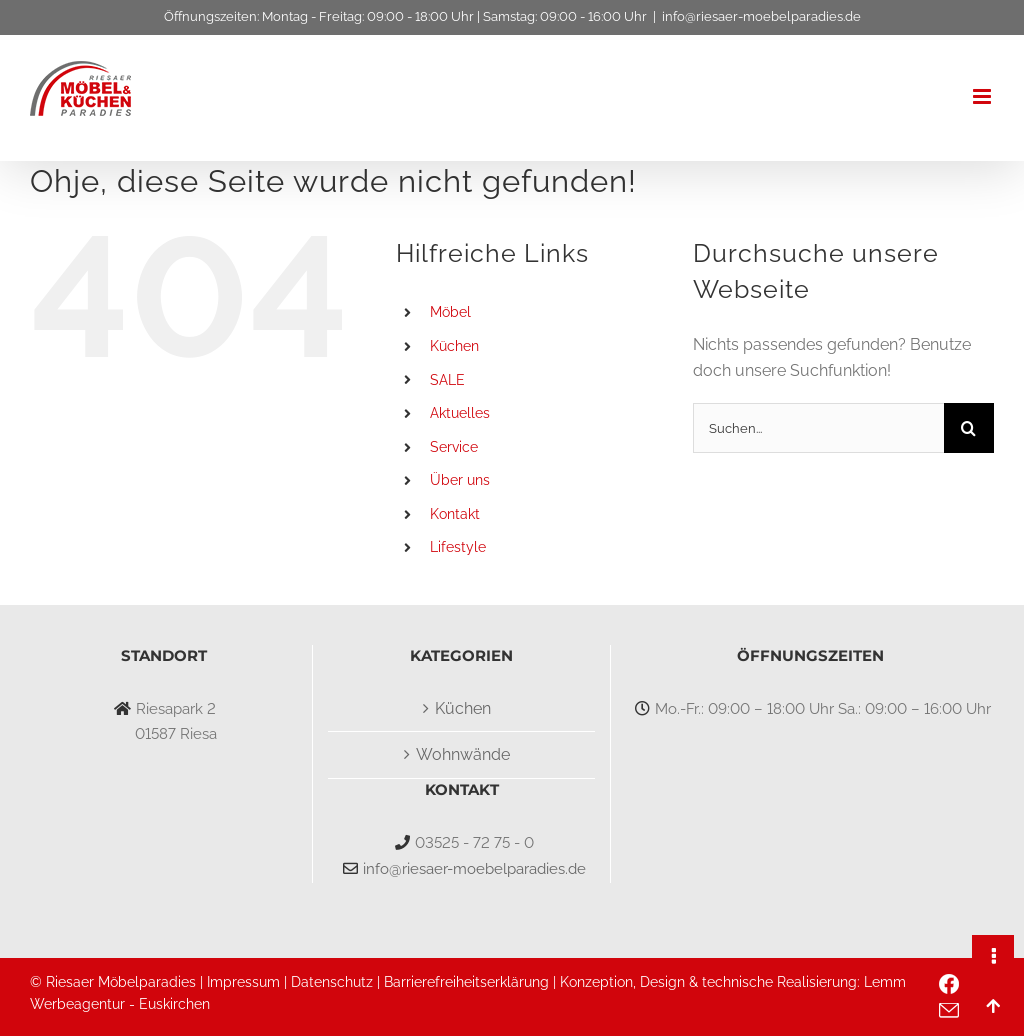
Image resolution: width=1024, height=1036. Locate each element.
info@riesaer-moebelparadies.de (761, 16)
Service (454, 447)
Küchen (454, 346)
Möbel (450, 312)
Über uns (460, 480)
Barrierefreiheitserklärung (466, 982)
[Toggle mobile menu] (983, 96)
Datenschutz (332, 982)
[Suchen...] (818, 428)
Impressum (243, 982)
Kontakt (455, 514)
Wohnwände (463, 754)
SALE (447, 380)
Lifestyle (458, 547)
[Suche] (969, 428)
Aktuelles (460, 413)
